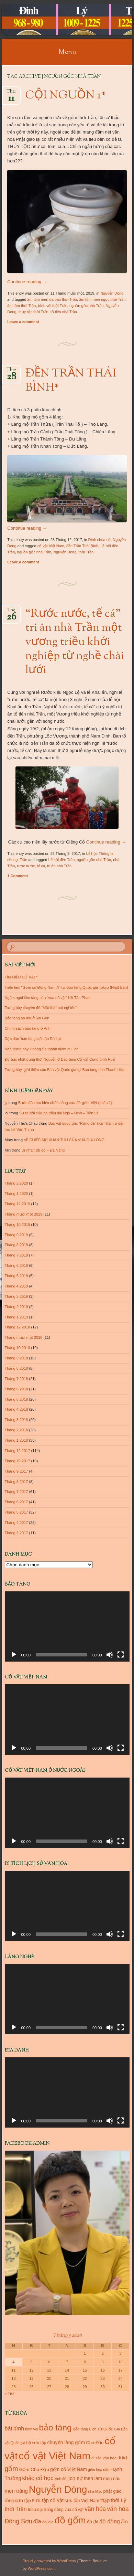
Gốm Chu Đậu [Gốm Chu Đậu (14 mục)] (34, 2469)
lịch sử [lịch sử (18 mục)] (75, 2478)
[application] (67, 1626)
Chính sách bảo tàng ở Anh (28, 1028)
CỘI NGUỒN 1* (65, 95)
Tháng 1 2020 (16, 1193)
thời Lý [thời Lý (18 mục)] (118, 2500)
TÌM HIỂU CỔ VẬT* (21, 977)
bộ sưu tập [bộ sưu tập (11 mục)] (36, 2442)
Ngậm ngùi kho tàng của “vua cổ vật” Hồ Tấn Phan (48, 998)
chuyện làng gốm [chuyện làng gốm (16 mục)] (66, 2442)
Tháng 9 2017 (16, 1471)
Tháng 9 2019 (16, 1235)
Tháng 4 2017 (16, 1522)
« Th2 (9, 2394)
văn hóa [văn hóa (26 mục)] (95, 2508)
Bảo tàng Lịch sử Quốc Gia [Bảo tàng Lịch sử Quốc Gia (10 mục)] (96, 2429)
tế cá (41, 866)
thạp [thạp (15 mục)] (105, 2500)
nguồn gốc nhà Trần (86, 306)
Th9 (11, 612)
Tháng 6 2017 (16, 1502)
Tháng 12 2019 (17, 1204)
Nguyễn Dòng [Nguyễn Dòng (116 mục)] (58, 2489)
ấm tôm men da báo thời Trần (52, 299)
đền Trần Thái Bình (82, 546)
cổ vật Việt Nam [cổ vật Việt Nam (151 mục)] (54, 2455)
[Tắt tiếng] (109, 1654)
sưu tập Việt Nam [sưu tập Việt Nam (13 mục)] (82, 2500)
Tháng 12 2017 (17, 1451)
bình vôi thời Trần (52, 306)
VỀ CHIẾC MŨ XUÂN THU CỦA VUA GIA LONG (64, 1140)
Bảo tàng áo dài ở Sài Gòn (27, 1018)
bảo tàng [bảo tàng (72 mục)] (55, 2427)
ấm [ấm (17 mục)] (124, 2521)
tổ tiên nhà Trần (64, 312)
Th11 (11, 93)
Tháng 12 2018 (17, 1327)
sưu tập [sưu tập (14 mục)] (23, 2500)
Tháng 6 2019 (16, 1265)
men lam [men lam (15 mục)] (93, 2478)
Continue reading (27, 281)
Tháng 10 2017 (17, 1461)
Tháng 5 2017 (16, 1512)
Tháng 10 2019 (17, 1224)
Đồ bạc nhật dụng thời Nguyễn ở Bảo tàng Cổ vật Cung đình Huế (60, 1059)
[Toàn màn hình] (120, 1654)
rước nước (26, 866)
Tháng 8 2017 (16, 1482)
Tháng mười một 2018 (24, 1337)
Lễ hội (91, 853)
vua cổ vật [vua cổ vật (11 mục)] (74, 2509)
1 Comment (17, 876)
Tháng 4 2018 (16, 1409)
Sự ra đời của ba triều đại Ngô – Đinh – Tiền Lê (59, 1113)
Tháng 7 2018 (16, 1379)
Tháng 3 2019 (16, 1296)
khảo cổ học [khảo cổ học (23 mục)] (37, 2478)
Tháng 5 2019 (16, 1276)
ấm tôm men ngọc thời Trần (102, 299)
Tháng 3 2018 (16, 1420)
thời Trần (85, 552)
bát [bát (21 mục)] (8, 2428)
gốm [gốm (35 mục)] (11, 2468)
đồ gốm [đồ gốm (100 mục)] (70, 2520)
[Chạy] (13, 1654)
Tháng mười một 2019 (24, 1214)
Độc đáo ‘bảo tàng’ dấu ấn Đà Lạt (33, 1039)
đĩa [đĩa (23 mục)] (37, 2521)
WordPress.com (41, 2568)
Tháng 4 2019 (16, 1286)
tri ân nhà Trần (59, 866)
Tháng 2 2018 (16, 1430)
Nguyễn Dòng (111, 293)
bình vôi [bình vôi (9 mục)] (31, 2429)
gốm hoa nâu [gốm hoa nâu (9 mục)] (98, 2470)
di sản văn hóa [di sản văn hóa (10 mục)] (103, 2458)
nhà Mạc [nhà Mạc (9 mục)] (95, 2491)
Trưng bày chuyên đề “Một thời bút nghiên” (41, 1008)
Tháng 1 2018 (16, 1440)
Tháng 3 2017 (16, 1533)
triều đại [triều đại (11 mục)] (35, 2509)
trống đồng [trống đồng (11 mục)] (54, 2509)
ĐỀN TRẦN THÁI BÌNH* (70, 380)
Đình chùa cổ (99, 540)
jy (6, 1103)
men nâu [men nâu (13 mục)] (112, 2478)
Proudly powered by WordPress (49, 2561)
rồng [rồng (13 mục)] (9, 2500)
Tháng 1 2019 (16, 1317)
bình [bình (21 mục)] (18, 2428)
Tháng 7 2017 (16, 1492)
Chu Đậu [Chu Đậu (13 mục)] (94, 2442)
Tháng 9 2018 (16, 1358)
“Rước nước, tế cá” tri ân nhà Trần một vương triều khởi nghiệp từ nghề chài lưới (74, 642)
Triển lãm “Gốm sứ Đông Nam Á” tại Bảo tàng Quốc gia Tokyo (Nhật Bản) (66, 987)
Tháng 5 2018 (16, 1399)
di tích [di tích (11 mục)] (123, 2458)
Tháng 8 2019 (16, 1245)
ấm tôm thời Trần (21, 306)
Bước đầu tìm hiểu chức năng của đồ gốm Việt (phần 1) (65, 1103)
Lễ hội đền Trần (61, 860)
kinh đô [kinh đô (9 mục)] (60, 2479)
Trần (23, 860)
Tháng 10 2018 (17, 1348)
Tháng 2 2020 (16, 1183)
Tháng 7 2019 (16, 1255)
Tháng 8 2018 (16, 1368)
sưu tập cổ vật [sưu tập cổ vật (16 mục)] (48, 2500)
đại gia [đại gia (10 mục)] (48, 2522)
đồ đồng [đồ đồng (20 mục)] (109, 2521)
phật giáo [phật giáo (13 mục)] (112, 2491)
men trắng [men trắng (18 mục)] (16, 2491)
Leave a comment (23, 322)
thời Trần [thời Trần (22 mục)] (16, 2509)
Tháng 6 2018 (16, 1389)
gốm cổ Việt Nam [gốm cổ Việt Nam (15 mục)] (68, 2469)
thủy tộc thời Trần (33, 312)
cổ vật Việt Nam (50, 546)
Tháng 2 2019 (16, 1307)
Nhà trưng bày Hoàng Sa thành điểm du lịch (42, 1049)
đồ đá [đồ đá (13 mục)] (92, 2521)
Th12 (11, 372)
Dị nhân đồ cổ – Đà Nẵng (43, 1150)
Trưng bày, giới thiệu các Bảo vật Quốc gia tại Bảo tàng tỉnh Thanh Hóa (65, 1070)
